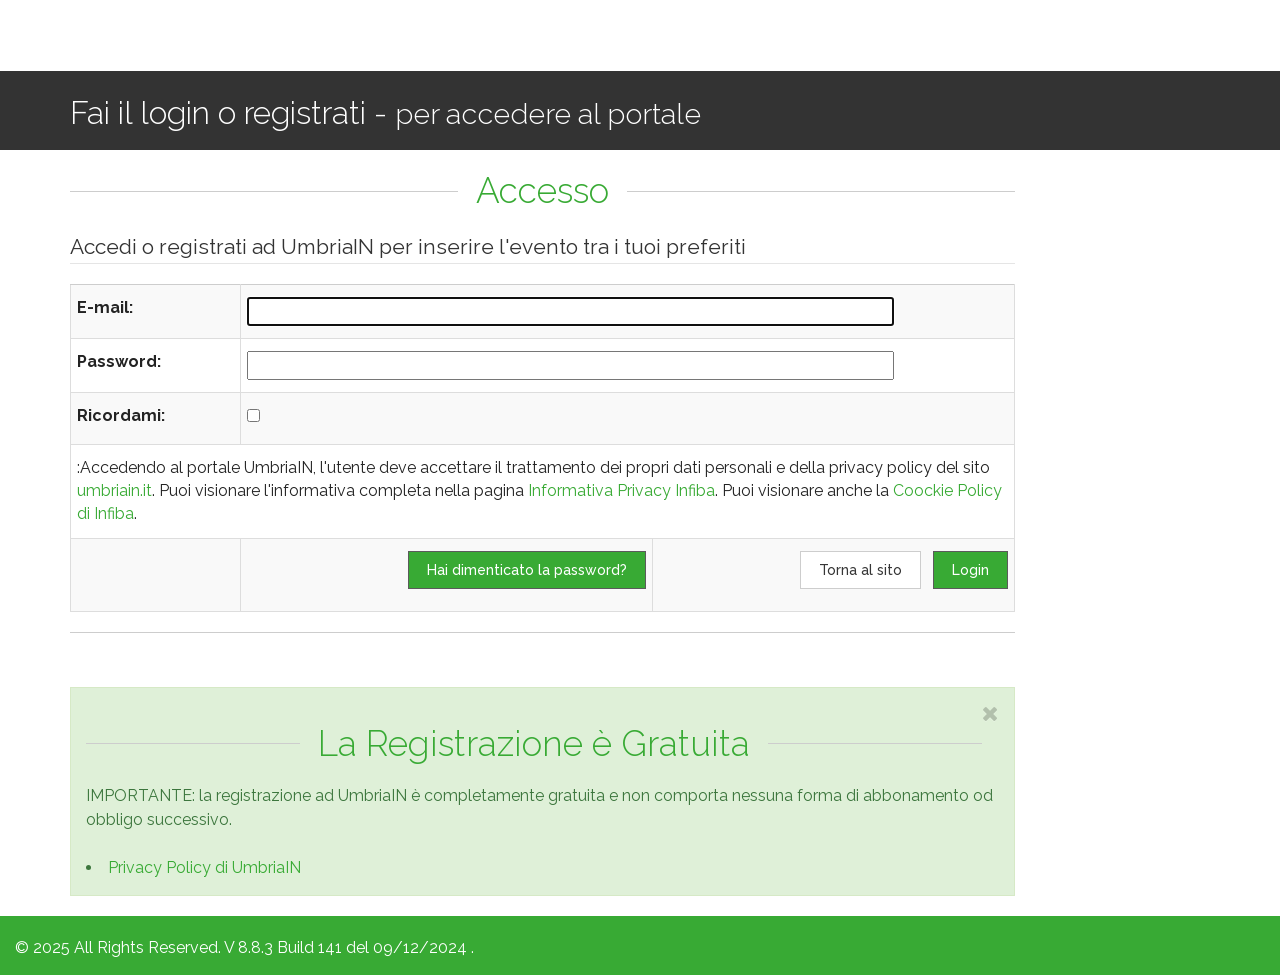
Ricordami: (121, 415)
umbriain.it (114, 490)
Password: (119, 361)
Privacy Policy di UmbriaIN (204, 867)
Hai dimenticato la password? (527, 570)
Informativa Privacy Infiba (621, 490)
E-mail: (105, 307)
